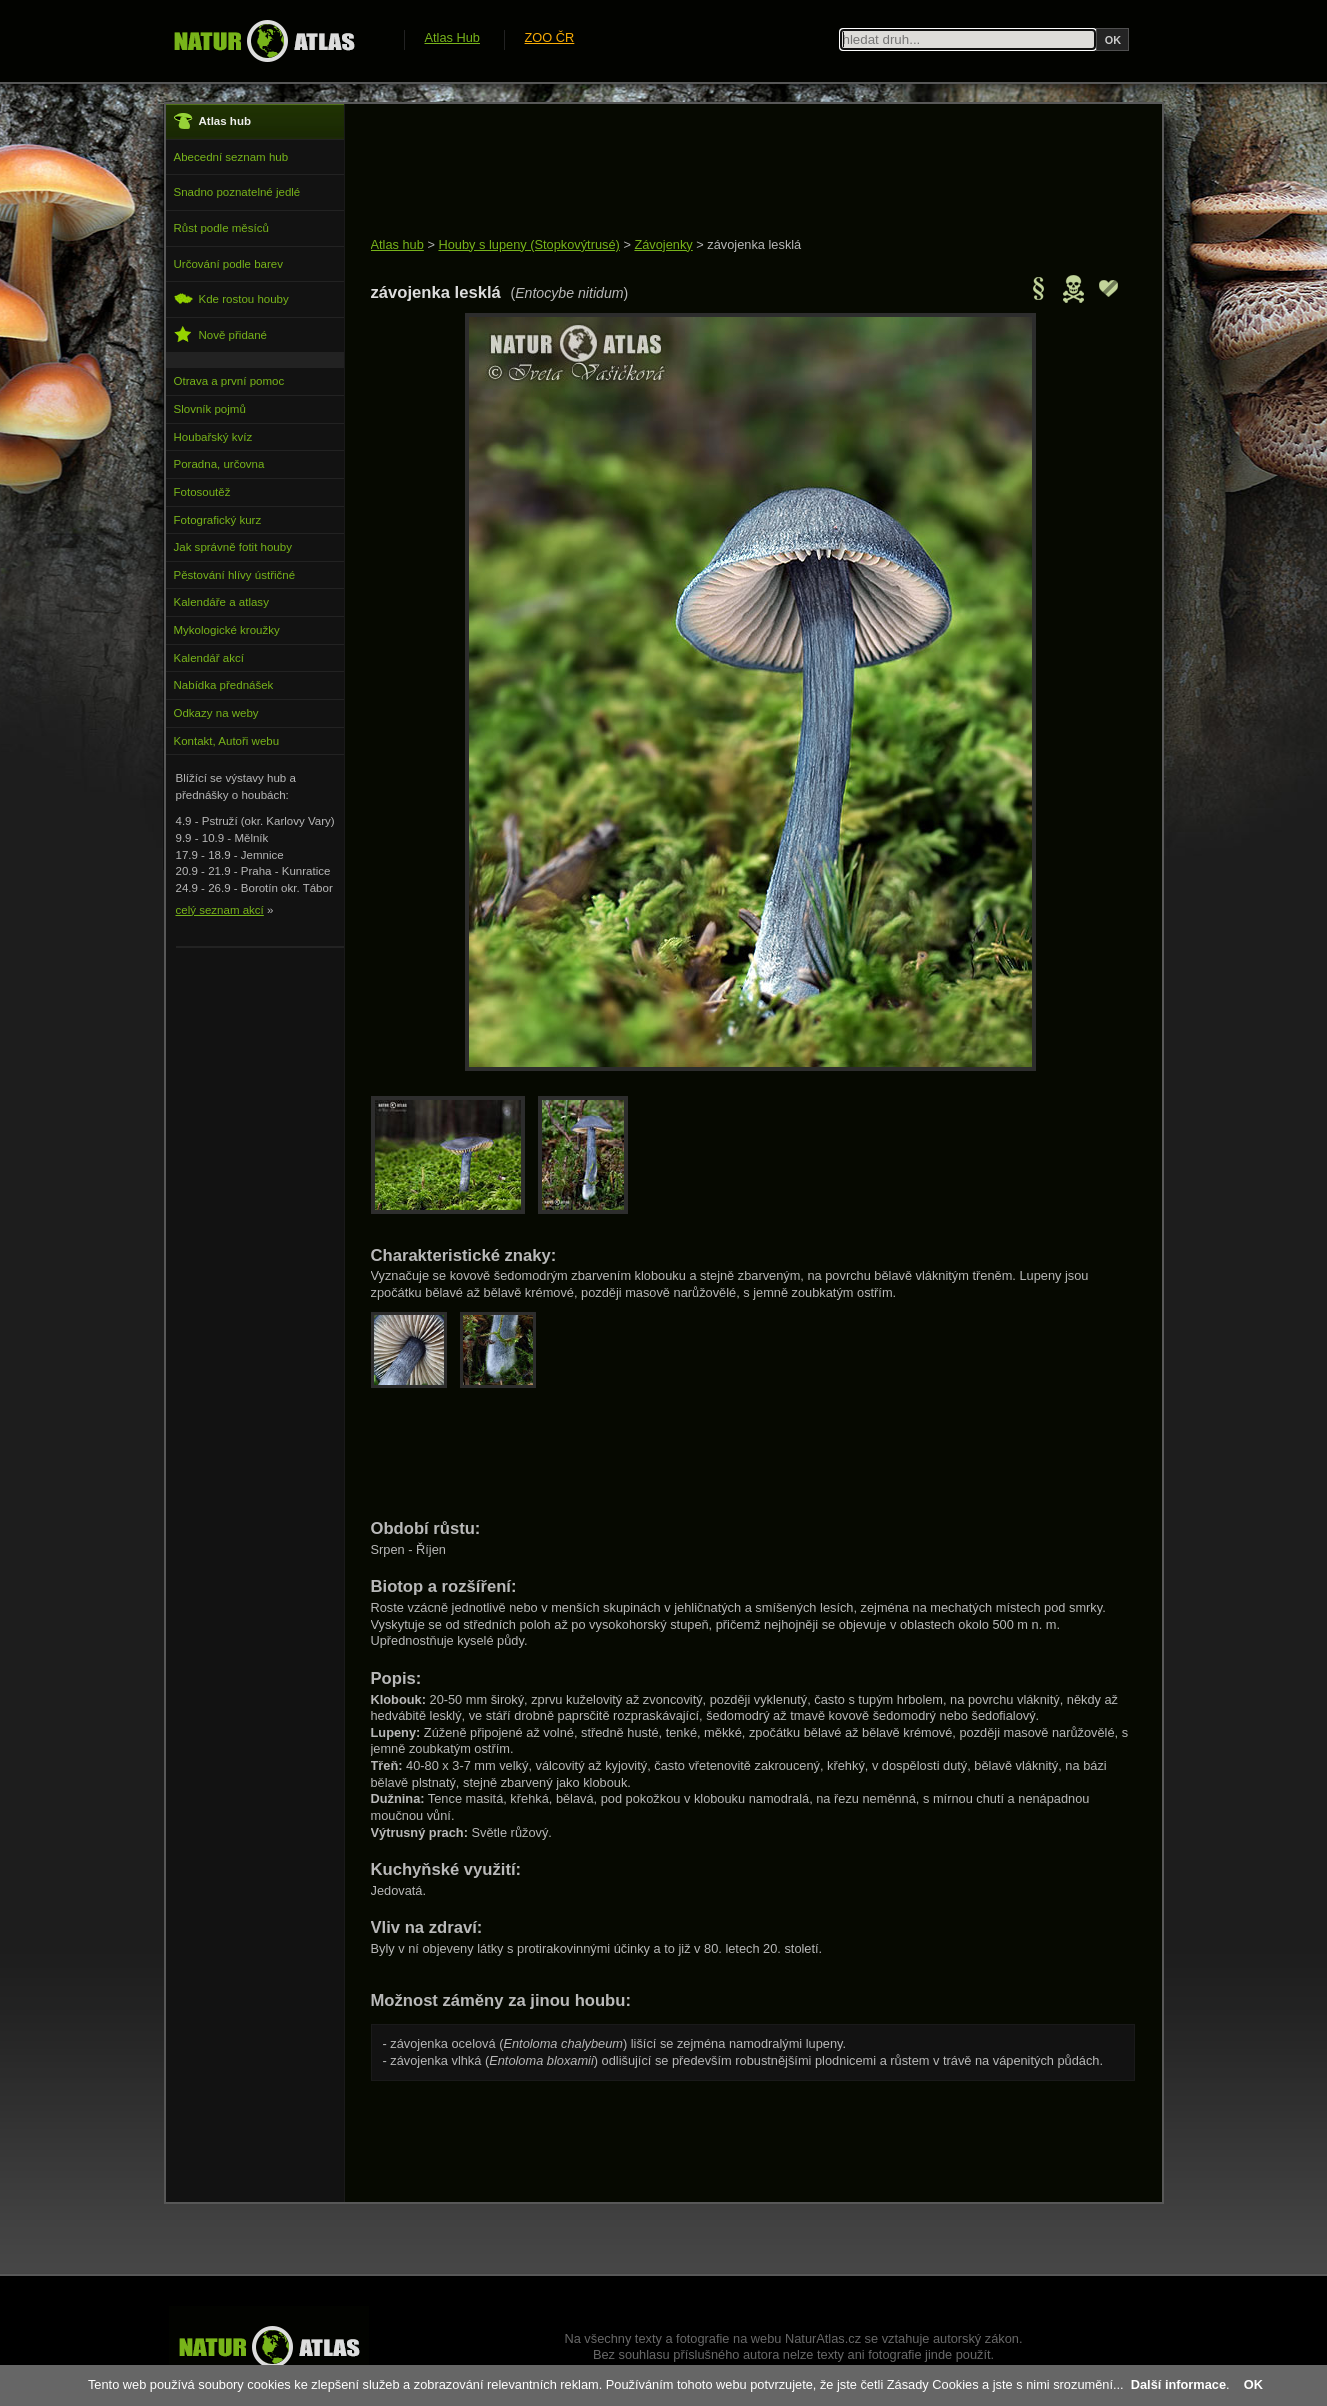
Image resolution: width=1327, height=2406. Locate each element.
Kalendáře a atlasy (221, 602)
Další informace (1178, 2384)
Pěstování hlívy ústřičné (235, 575)
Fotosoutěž (202, 492)
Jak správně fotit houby (233, 547)
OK (1253, 2384)
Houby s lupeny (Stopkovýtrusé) (528, 244)
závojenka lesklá (754, 244)
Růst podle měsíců (221, 228)
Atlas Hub (452, 37)
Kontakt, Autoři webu (227, 741)
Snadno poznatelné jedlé (237, 192)
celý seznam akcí (220, 910)
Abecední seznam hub (231, 157)
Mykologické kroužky (227, 630)
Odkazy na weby (216, 713)
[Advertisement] (735, 172)
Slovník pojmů (210, 409)
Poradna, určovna (219, 464)
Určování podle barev (228, 264)
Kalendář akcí (209, 658)
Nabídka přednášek (224, 685)
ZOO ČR (550, 37)
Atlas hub (397, 244)
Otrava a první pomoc (229, 381)
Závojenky (663, 244)
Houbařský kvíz (213, 437)
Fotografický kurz (218, 520)
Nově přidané (221, 334)
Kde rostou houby (231, 298)
